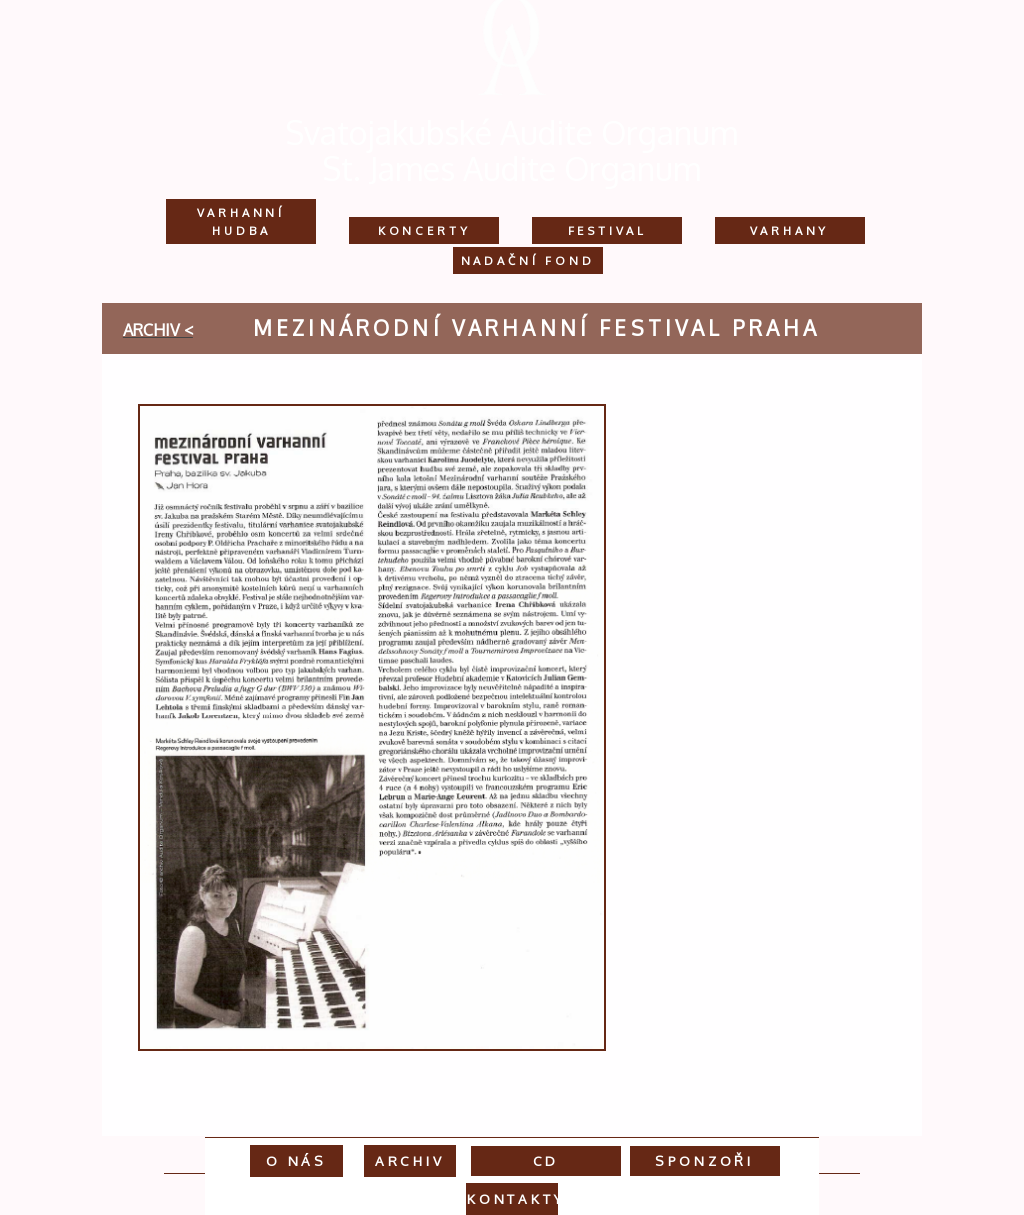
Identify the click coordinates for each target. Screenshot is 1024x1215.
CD (546, 1160)
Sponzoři (704, 1160)
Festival (607, 230)
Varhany (789, 230)
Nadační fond (528, 260)
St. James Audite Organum (512, 168)
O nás (296, 1160)
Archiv (410, 1160)
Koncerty (424, 230)
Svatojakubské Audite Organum (512, 132)
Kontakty (516, 1198)
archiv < (158, 330)
